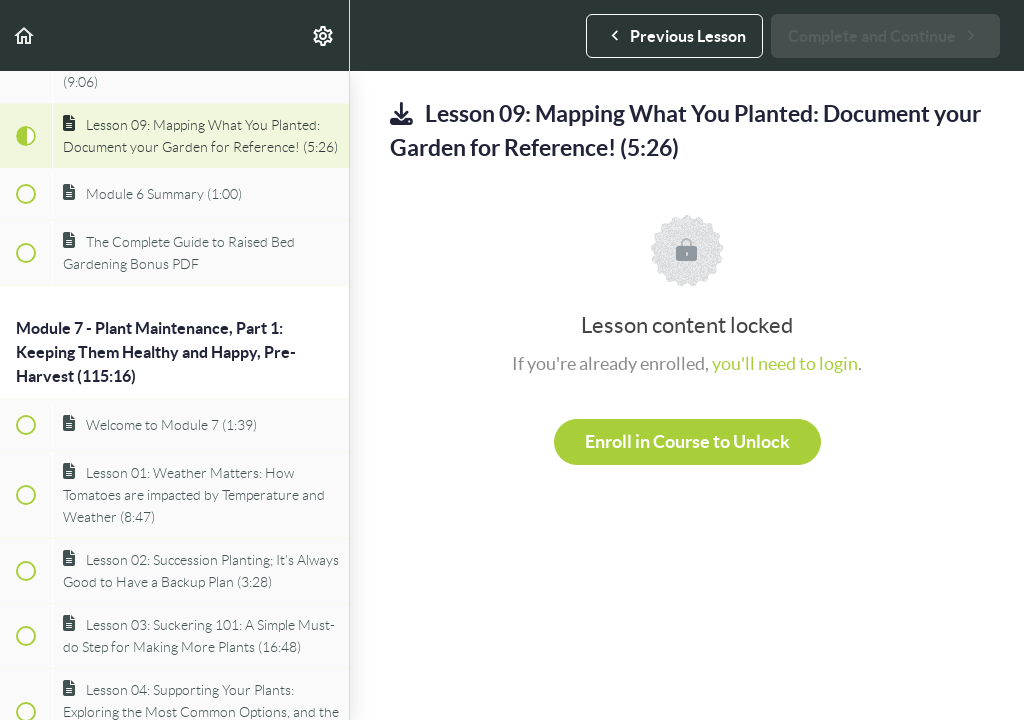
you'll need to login (785, 363)
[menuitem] (324, 35)
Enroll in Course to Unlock (687, 441)
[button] (25, 35)
